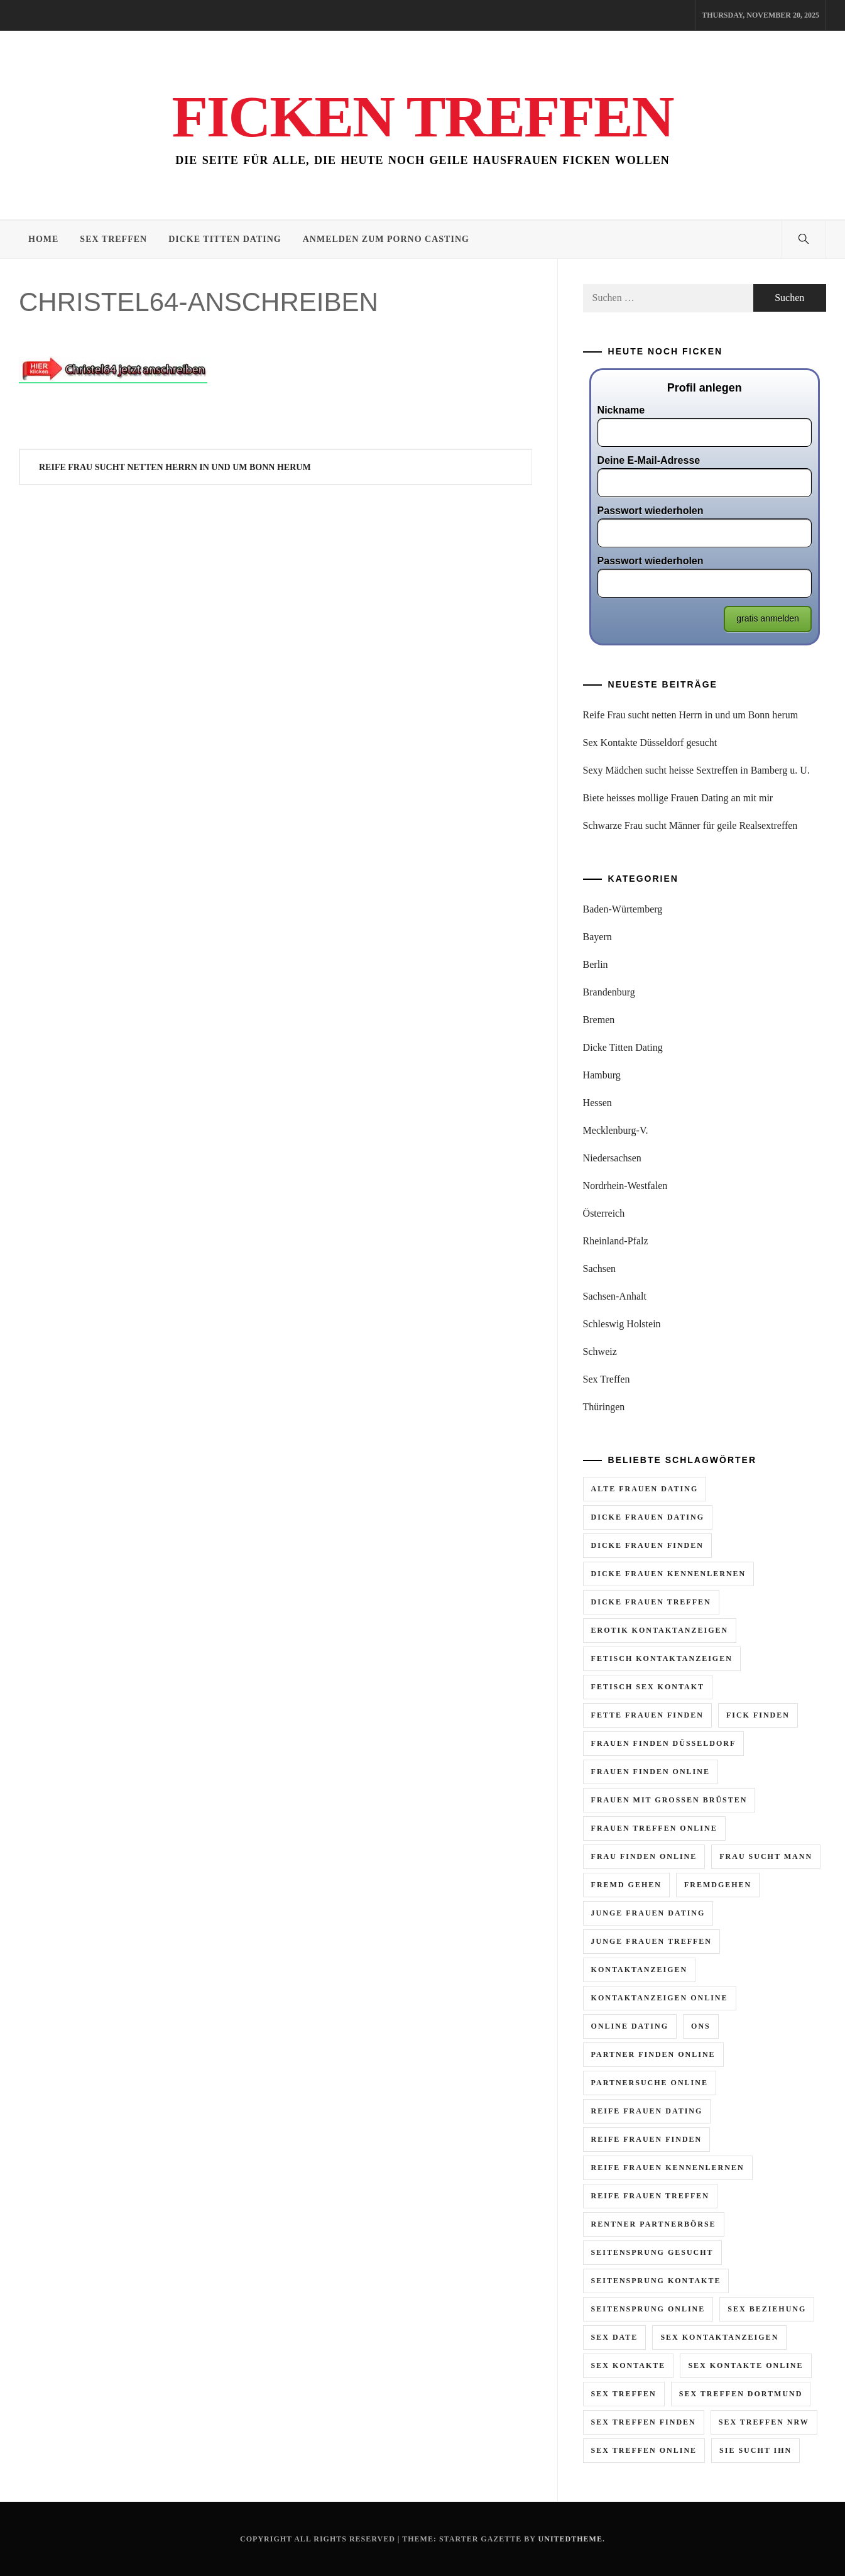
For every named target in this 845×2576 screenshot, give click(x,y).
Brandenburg (609, 992)
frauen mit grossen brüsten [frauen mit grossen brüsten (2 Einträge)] (669, 1799)
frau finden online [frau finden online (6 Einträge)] (644, 1856)
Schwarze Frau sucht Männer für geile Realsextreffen (690, 825)
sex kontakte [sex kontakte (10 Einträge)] (628, 2365)
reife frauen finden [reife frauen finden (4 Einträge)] (646, 2139)
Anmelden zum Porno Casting (386, 239)
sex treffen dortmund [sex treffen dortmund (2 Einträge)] (741, 2393)
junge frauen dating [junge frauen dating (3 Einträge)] (648, 1913)
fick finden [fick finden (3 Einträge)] (758, 1715)
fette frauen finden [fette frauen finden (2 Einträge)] (647, 1715)
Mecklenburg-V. (615, 1130)
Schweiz (600, 1351)
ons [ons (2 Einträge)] (701, 2026)
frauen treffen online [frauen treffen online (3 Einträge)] (654, 1828)
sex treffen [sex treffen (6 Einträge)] (624, 2393)
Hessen (597, 1102)
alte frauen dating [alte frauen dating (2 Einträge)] (645, 1488)
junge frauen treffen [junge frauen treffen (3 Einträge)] (651, 1941)
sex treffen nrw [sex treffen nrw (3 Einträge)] (764, 2422)
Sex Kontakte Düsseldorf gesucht (650, 742)
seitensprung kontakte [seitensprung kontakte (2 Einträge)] (656, 2280)
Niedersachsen (612, 1158)
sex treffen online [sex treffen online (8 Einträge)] (644, 2450)
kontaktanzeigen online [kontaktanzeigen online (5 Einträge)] (659, 1997)
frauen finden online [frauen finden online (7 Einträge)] (650, 1771)
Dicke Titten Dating (224, 239)
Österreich (604, 1213)
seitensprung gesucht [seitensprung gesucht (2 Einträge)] (652, 2252)
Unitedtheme (570, 2539)
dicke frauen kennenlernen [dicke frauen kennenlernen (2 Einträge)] (668, 1573)
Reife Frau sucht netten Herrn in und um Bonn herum (175, 467)
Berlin (595, 964)
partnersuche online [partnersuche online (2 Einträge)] (649, 2082)
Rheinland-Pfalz (615, 1241)
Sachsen (599, 1268)
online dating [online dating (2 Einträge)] (629, 2026)
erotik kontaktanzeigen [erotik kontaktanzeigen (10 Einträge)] (660, 1630)
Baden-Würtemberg (623, 909)
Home (43, 239)
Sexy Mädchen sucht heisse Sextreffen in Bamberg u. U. (696, 770)
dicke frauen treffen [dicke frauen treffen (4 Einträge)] (651, 1602)
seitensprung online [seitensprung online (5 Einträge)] (648, 2309)
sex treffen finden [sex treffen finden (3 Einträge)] (643, 2422)
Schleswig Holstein (622, 1323)
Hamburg (602, 1075)
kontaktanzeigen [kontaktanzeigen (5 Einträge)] (639, 1969)
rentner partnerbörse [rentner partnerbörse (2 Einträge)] (653, 2224)
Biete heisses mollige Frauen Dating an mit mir (678, 797)
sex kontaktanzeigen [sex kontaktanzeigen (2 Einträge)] (719, 2337)
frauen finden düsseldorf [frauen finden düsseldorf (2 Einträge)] (663, 1743)
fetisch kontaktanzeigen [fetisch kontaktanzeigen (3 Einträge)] (662, 1658)
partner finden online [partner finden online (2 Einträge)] (653, 2054)
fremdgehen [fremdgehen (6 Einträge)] (717, 1884)
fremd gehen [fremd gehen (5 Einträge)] (626, 1884)
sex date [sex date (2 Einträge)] (614, 2337)
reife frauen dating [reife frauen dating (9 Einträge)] (647, 2111)
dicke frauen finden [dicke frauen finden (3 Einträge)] (647, 1545)
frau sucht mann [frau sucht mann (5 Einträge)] (765, 1856)
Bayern (597, 936)
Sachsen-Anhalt (614, 1296)
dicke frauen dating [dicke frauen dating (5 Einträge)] (647, 1517)
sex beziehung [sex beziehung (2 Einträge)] (767, 2309)
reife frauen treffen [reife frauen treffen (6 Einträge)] (650, 2195)
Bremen (599, 1019)
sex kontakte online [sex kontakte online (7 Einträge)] (745, 2365)
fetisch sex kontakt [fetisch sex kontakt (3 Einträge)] (647, 1686)
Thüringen (604, 1406)
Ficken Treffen (422, 116)
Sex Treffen (113, 239)
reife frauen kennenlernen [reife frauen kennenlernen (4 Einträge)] (667, 2167)
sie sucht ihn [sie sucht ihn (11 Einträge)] (755, 2450)
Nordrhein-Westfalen (625, 1185)
